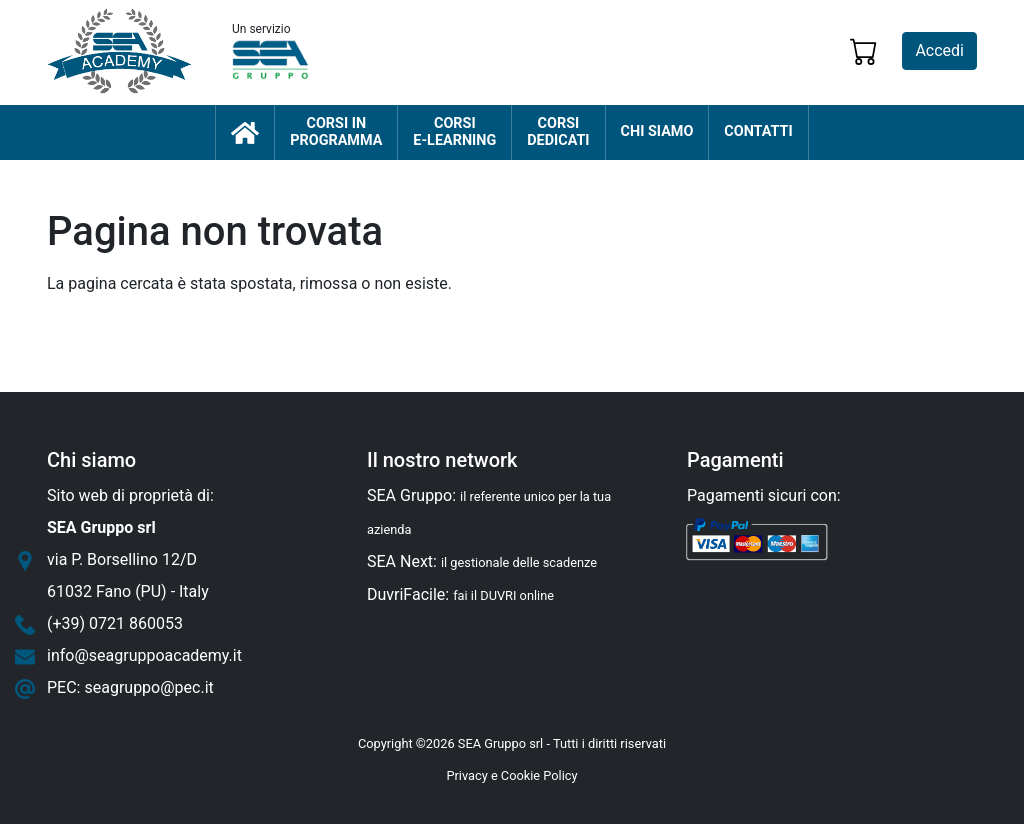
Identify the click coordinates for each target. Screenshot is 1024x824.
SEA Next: (482, 561)
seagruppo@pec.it (148, 687)
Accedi (939, 50)
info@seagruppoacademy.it (144, 655)
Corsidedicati (558, 132)
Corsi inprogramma (336, 132)
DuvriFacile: (460, 594)
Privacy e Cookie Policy (511, 775)
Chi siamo (657, 132)
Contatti (758, 132)
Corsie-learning (454, 132)
